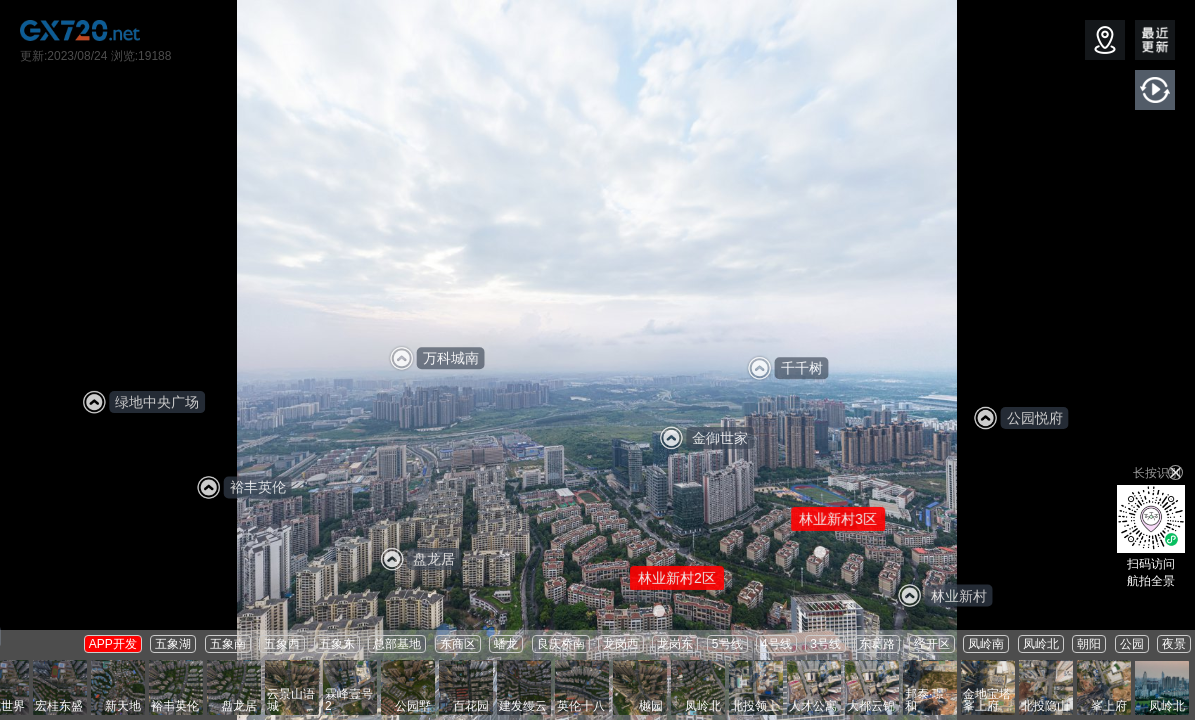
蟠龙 (506, 644)
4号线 (776, 644)
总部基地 (397, 644)
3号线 (825, 644)
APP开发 (113, 644)
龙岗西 (621, 644)
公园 (1132, 644)
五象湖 (173, 644)
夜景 (1174, 644)
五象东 (337, 644)
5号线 (727, 644)
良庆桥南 (561, 644)
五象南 (228, 644)
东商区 (458, 644)
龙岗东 (675, 644)
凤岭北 (1041, 644)
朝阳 (1089, 644)
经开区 (932, 644)
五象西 (282, 644)
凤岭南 (986, 644)
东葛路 (877, 644)
